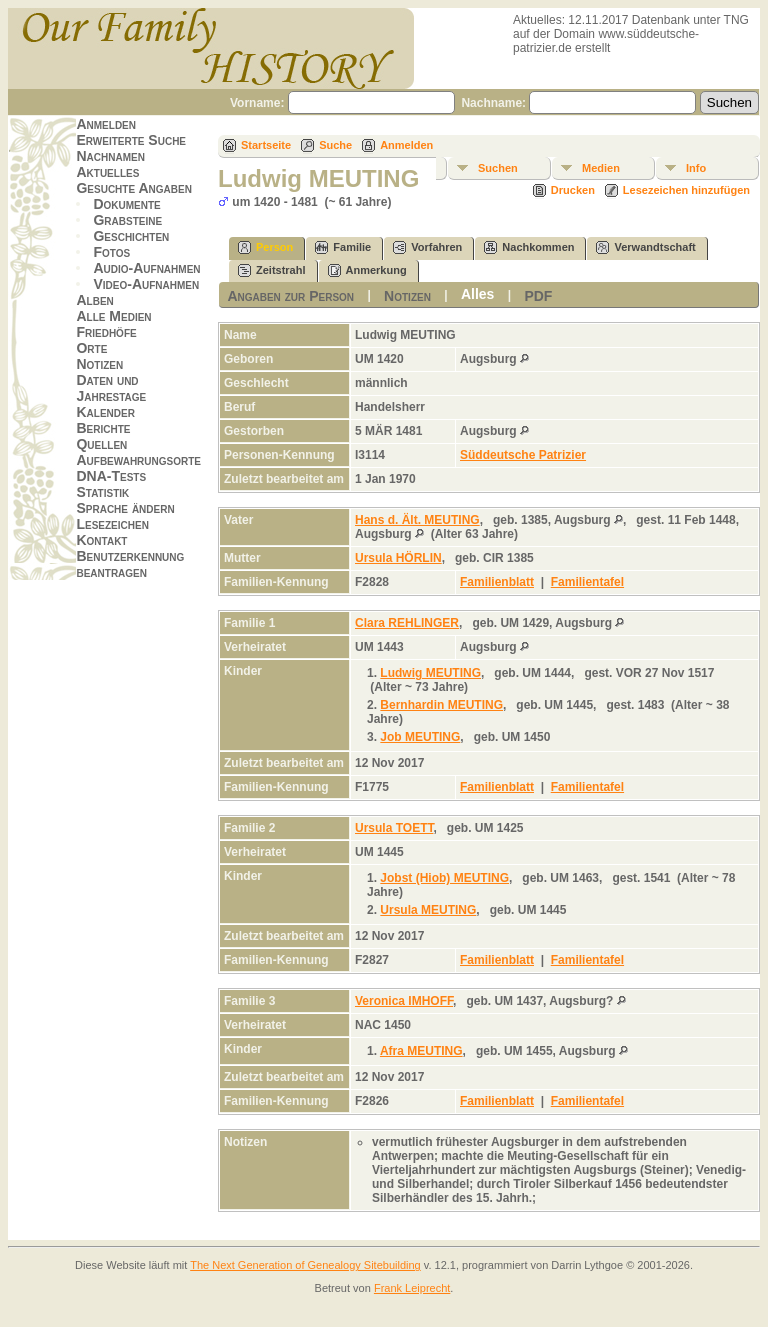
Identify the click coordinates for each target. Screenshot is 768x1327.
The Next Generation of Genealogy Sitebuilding (305, 1265)
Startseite (266, 145)
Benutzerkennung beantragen (130, 564)
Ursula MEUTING (428, 910)
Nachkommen (529, 247)
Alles (477, 294)
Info (696, 168)
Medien (601, 168)
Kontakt (101, 540)
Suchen (498, 168)
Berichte (103, 428)
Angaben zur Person (290, 296)
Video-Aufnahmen (146, 284)
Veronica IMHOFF (404, 1001)
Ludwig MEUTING (430, 673)
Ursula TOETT (394, 828)
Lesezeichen (112, 524)
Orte (91, 348)
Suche (335, 145)
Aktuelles (107, 172)
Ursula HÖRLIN (398, 558)
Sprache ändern (125, 508)
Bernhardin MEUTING (441, 705)
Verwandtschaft (645, 247)
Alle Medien (113, 316)
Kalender (105, 412)
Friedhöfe (106, 332)
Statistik (102, 492)
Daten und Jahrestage (111, 388)
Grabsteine (127, 220)
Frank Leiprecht (412, 1288)
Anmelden (106, 124)
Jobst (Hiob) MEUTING (444, 878)
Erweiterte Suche (131, 140)
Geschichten (131, 236)
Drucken (573, 190)
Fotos (111, 252)
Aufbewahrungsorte (138, 460)
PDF (538, 296)
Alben (94, 300)
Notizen (99, 364)
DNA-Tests (111, 476)
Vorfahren (427, 247)
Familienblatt (497, 582)
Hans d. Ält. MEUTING (417, 520)
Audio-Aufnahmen (146, 268)
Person (265, 247)
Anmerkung (367, 270)
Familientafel (587, 582)
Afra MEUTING (421, 1051)
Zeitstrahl (272, 270)
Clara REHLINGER (407, 623)
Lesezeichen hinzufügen (686, 190)
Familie (343, 247)
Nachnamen (110, 156)
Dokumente (126, 204)
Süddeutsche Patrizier (523, 455)
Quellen (101, 444)
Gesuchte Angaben (134, 188)
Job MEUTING (420, 737)
